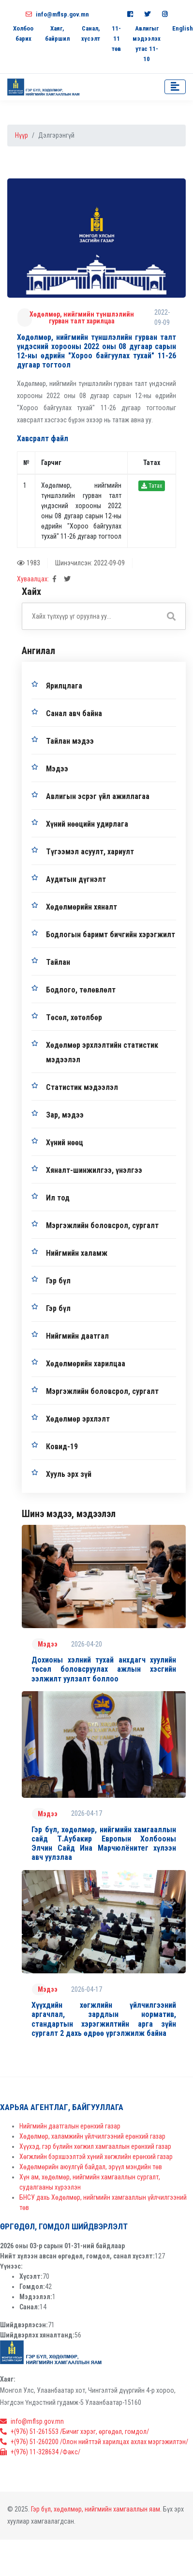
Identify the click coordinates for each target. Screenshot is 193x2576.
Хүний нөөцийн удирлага (87, 824)
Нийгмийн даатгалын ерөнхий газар (69, 2126)
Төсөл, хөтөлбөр (74, 1017)
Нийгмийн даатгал (77, 1336)
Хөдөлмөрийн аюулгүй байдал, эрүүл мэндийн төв (90, 2167)
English (182, 28)
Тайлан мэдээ (70, 741)
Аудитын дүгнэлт (76, 879)
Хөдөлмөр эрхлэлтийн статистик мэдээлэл (102, 1052)
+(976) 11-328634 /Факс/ (40, 2452)
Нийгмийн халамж (76, 1253)
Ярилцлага (64, 685)
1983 (28, 563)
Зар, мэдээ (65, 1115)
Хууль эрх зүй (68, 1474)
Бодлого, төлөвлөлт (81, 989)
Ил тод (58, 1197)
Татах (151, 485)
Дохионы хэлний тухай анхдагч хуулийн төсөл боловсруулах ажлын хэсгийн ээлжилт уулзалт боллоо (103, 1669)
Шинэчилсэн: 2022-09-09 (90, 563)
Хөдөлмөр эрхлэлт (78, 1419)
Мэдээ (57, 768)
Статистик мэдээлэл (82, 1087)
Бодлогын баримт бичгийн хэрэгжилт (110, 934)
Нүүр (21, 135)
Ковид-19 (62, 1446)
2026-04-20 (86, 1644)
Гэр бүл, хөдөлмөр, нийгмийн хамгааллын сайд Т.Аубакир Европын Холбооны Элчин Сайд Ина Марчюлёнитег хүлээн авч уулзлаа (103, 1843)
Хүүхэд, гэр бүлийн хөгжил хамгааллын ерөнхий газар (95, 2146)
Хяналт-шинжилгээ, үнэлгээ (94, 1170)
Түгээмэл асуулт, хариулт (90, 851)
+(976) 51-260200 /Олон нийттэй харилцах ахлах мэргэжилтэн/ (94, 2442)
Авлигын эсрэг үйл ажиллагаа (97, 796)
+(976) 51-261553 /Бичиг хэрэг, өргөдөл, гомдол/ (74, 2431)
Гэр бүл (58, 1280)
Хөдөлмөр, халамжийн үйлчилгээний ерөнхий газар (92, 2136)
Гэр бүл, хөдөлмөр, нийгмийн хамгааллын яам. (96, 2509)
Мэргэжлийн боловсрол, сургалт (102, 1225)
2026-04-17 (86, 1813)
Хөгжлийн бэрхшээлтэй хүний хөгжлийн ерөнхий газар (96, 2156)
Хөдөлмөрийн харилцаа (85, 1363)
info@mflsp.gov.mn (57, 14)
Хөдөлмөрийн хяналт (81, 907)
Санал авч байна (74, 713)
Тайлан (58, 962)
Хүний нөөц (64, 1142)
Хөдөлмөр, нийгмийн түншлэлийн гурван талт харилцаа (82, 317)
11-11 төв (116, 38)
